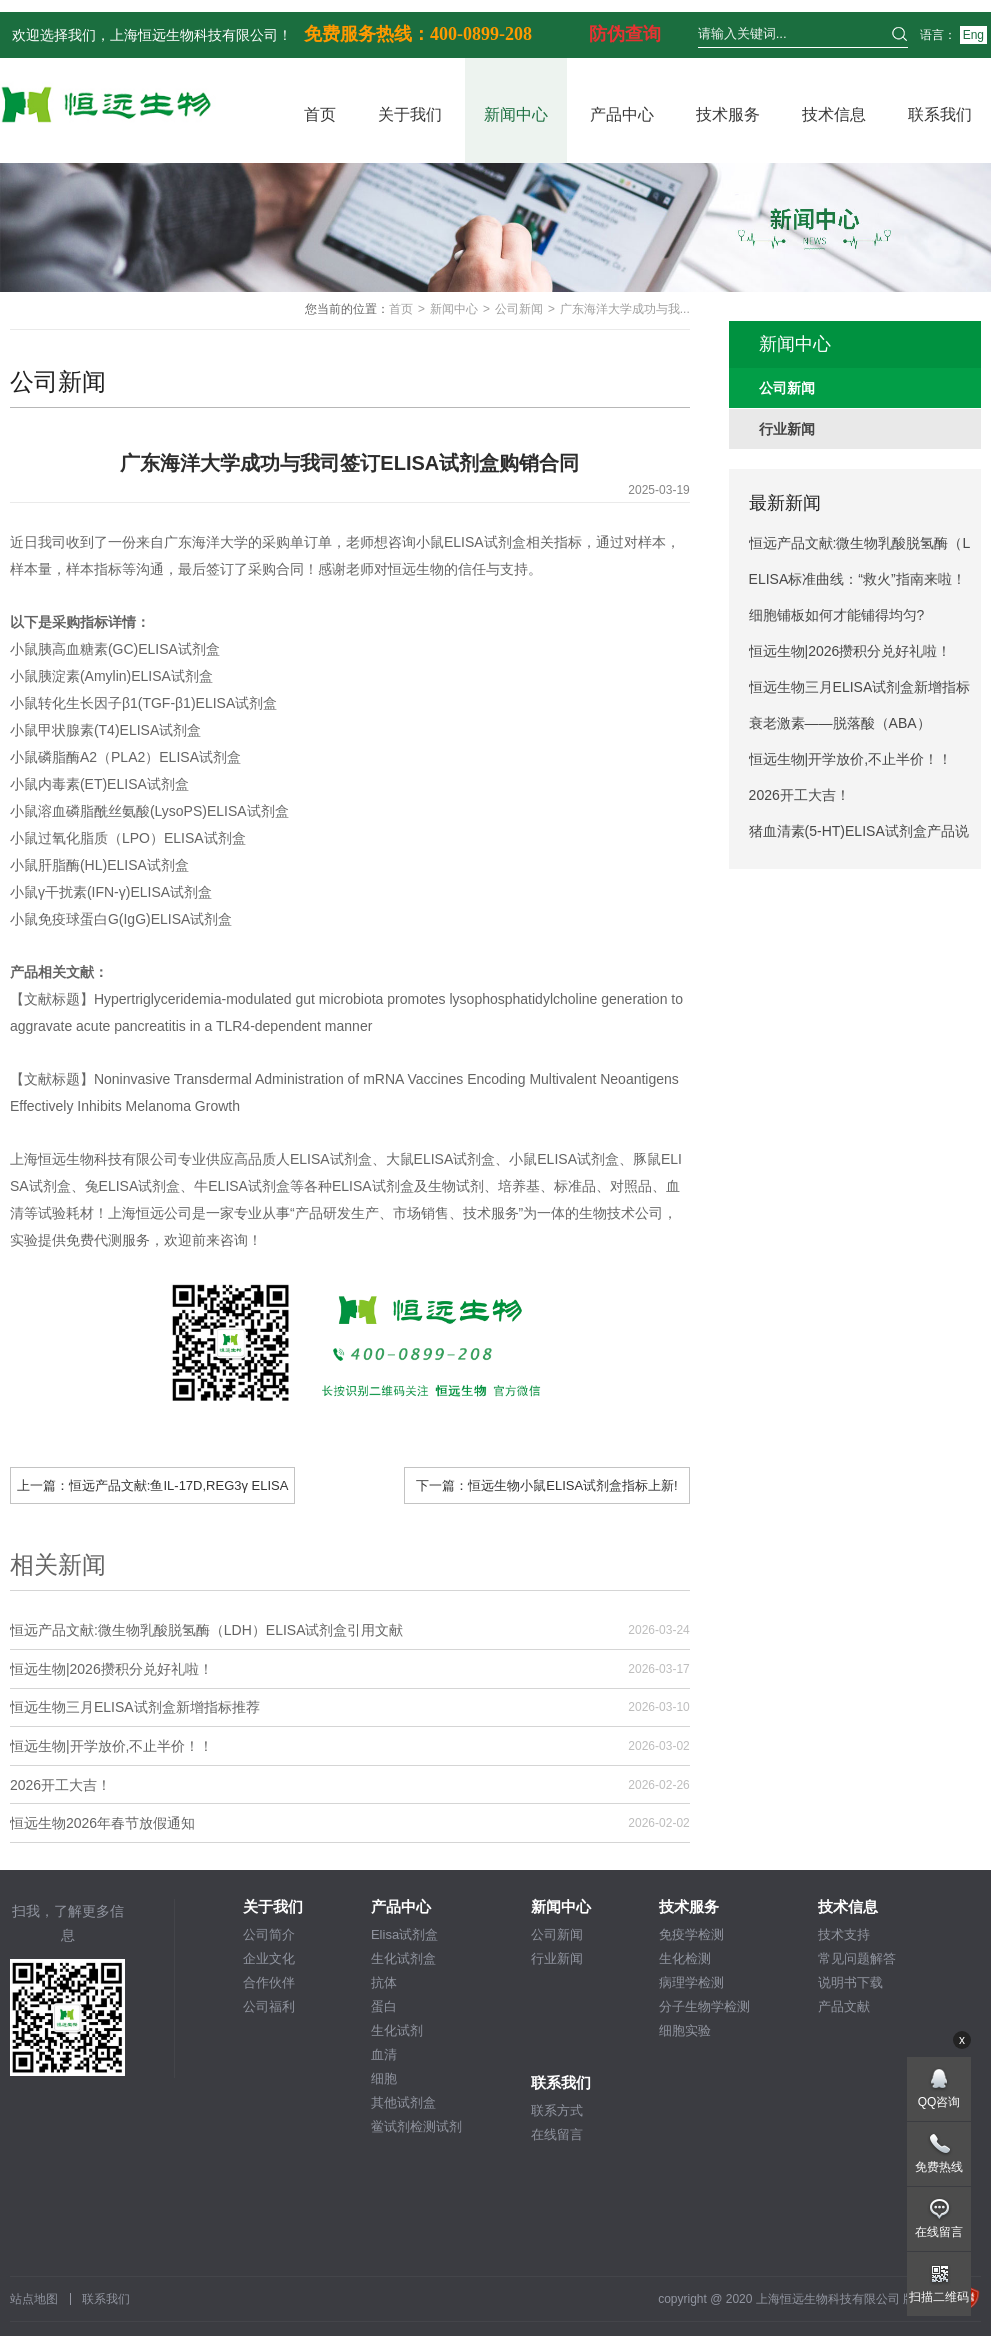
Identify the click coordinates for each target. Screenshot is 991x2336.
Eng (973, 35)
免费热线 (939, 2167)
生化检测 (685, 1958)
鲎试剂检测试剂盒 (416, 2127)
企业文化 (269, 1958)
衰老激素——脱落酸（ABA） (840, 723)
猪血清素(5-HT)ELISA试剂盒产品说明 (859, 836)
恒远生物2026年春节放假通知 (102, 1823)
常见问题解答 (857, 1958)
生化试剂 (397, 2030)
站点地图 (34, 2299)
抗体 (384, 1982)
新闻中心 (516, 114)
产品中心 (622, 114)
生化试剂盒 (403, 1958)
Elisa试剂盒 (404, 1934)
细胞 (384, 2078)
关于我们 (410, 114)
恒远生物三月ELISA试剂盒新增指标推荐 (135, 1707)
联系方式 (557, 2110)
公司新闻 (519, 309)
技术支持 (844, 1934)
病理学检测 (691, 1982)
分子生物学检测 (704, 2006)
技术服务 (728, 114)
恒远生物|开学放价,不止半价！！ (112, 1746)
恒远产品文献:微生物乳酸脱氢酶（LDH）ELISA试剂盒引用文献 (207, 1630)
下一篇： (546, 1485)
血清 (384, 2054)
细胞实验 (685, 2030)
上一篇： (153, 1490)
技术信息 (834, 114)
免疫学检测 (691, 1934)
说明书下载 (850, 1982)
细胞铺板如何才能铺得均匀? (837, 615)
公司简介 (269, 1934)
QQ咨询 (939, 2102)
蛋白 (384, 2006)
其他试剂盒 (403, 2102)
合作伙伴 (269, 1982)
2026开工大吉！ (60, 1785)
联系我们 (940, 114)
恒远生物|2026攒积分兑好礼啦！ (111, 1669)
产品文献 (844, 2006)
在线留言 (557, 2134)
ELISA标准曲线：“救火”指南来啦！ (857, 579)
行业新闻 (557, 1958)
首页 (320, 114)
